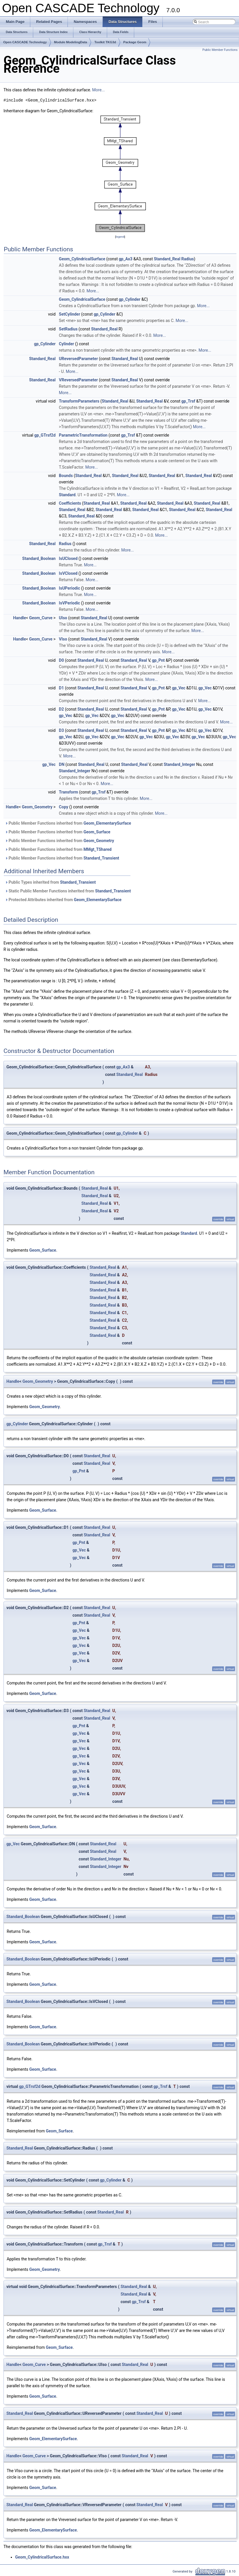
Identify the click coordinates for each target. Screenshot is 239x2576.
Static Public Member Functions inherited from (68, 891)
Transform (68, 792)
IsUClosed (68, 558)
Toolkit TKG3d (105, 42)
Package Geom (134, 42)
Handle (19, 617)
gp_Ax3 (125, 259)
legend (120, 236)
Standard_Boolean (39, 558)
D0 (61, 660)
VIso (63, 639)
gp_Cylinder (129, 299)
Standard (67, 494)
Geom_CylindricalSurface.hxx (42, 2557)
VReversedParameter (78, 380)
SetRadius (68, 329)
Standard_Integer (179, 764)
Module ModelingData (70, 42)
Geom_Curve (40, 617)
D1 (61, 688)
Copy (63, 807)
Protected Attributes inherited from (63, 899)
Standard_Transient (101, 858)
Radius (187, 259)
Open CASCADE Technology (25, 42)
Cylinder (66, 343)
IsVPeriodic (69, 603)
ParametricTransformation (83, 435)
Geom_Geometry (37, 807)
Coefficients (70, 503)
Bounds (66, 475)
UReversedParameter (78, 358)
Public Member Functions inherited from (68, 823)
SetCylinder (69, 314)
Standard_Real (167, 259)
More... (98, 90)
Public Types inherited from (50, 882)
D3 (61, 730)
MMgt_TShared (97, 849)
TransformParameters (79, 401)
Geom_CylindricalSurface (82, 259)
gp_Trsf (188, 401)
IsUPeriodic (69, 588)
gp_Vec (178, 688)
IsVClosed (68, 573)
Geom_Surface (97, 832)
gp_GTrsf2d (45, 435)
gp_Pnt (158, 660)
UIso (63, 617)
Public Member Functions (220, 50)
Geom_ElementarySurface (107, 823)
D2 (61, 709)
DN (61, 764)
